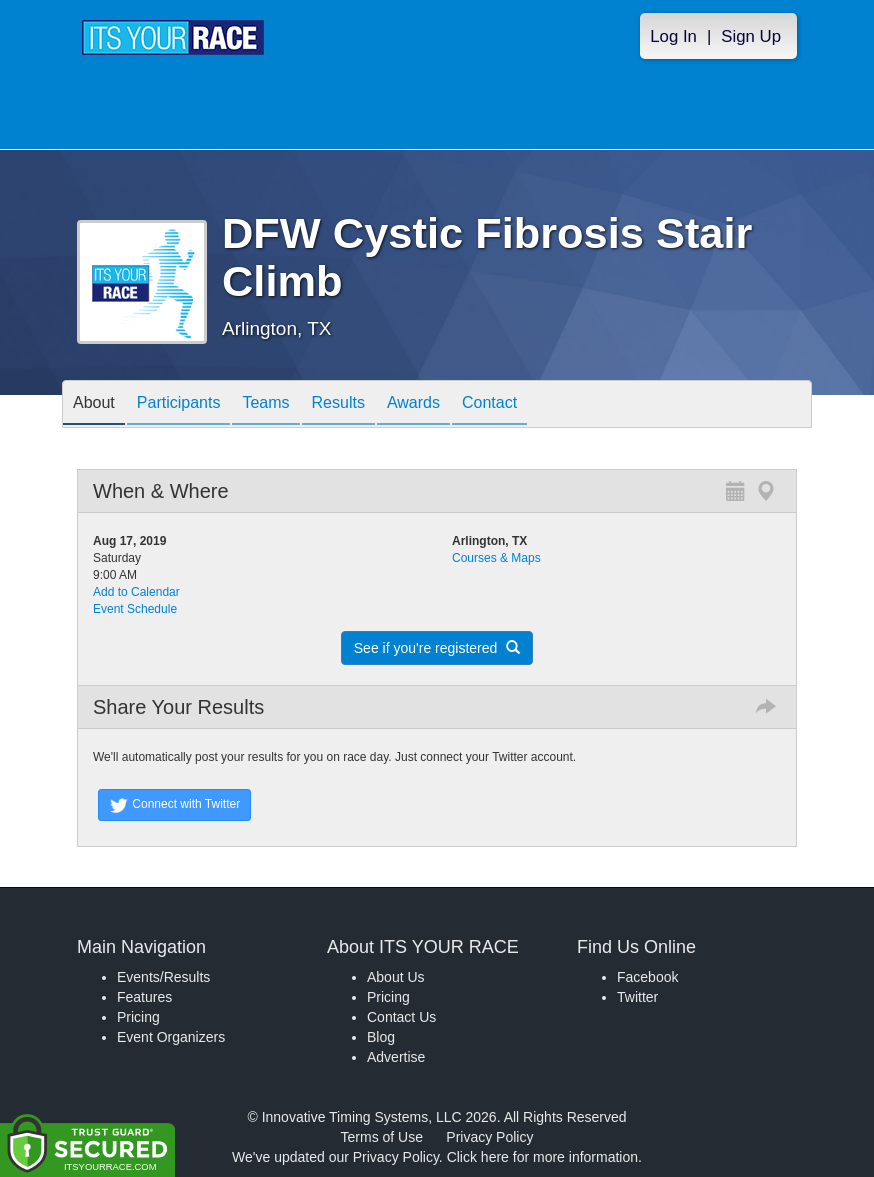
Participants (179, 405)
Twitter (637, 997)
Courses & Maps (496, 558)
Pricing (138, 1017)
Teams (265, 405)
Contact (489, 405)
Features (144, 997)
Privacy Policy (489, 1137)
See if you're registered (437, 648)
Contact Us (401, 1017)
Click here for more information (542, 1157)
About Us (396, 977)
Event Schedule (135, 609)
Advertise (396, 1057)
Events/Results (163, 977)
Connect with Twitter (174, 805)
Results (338, 405)
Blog (381, 1037)
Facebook (647, 977)
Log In (673, 36)
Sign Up (751, 36)
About (94, 405)
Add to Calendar (136, 592)
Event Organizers (171, 1037)
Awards (413, 405)
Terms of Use (382, 1137)
